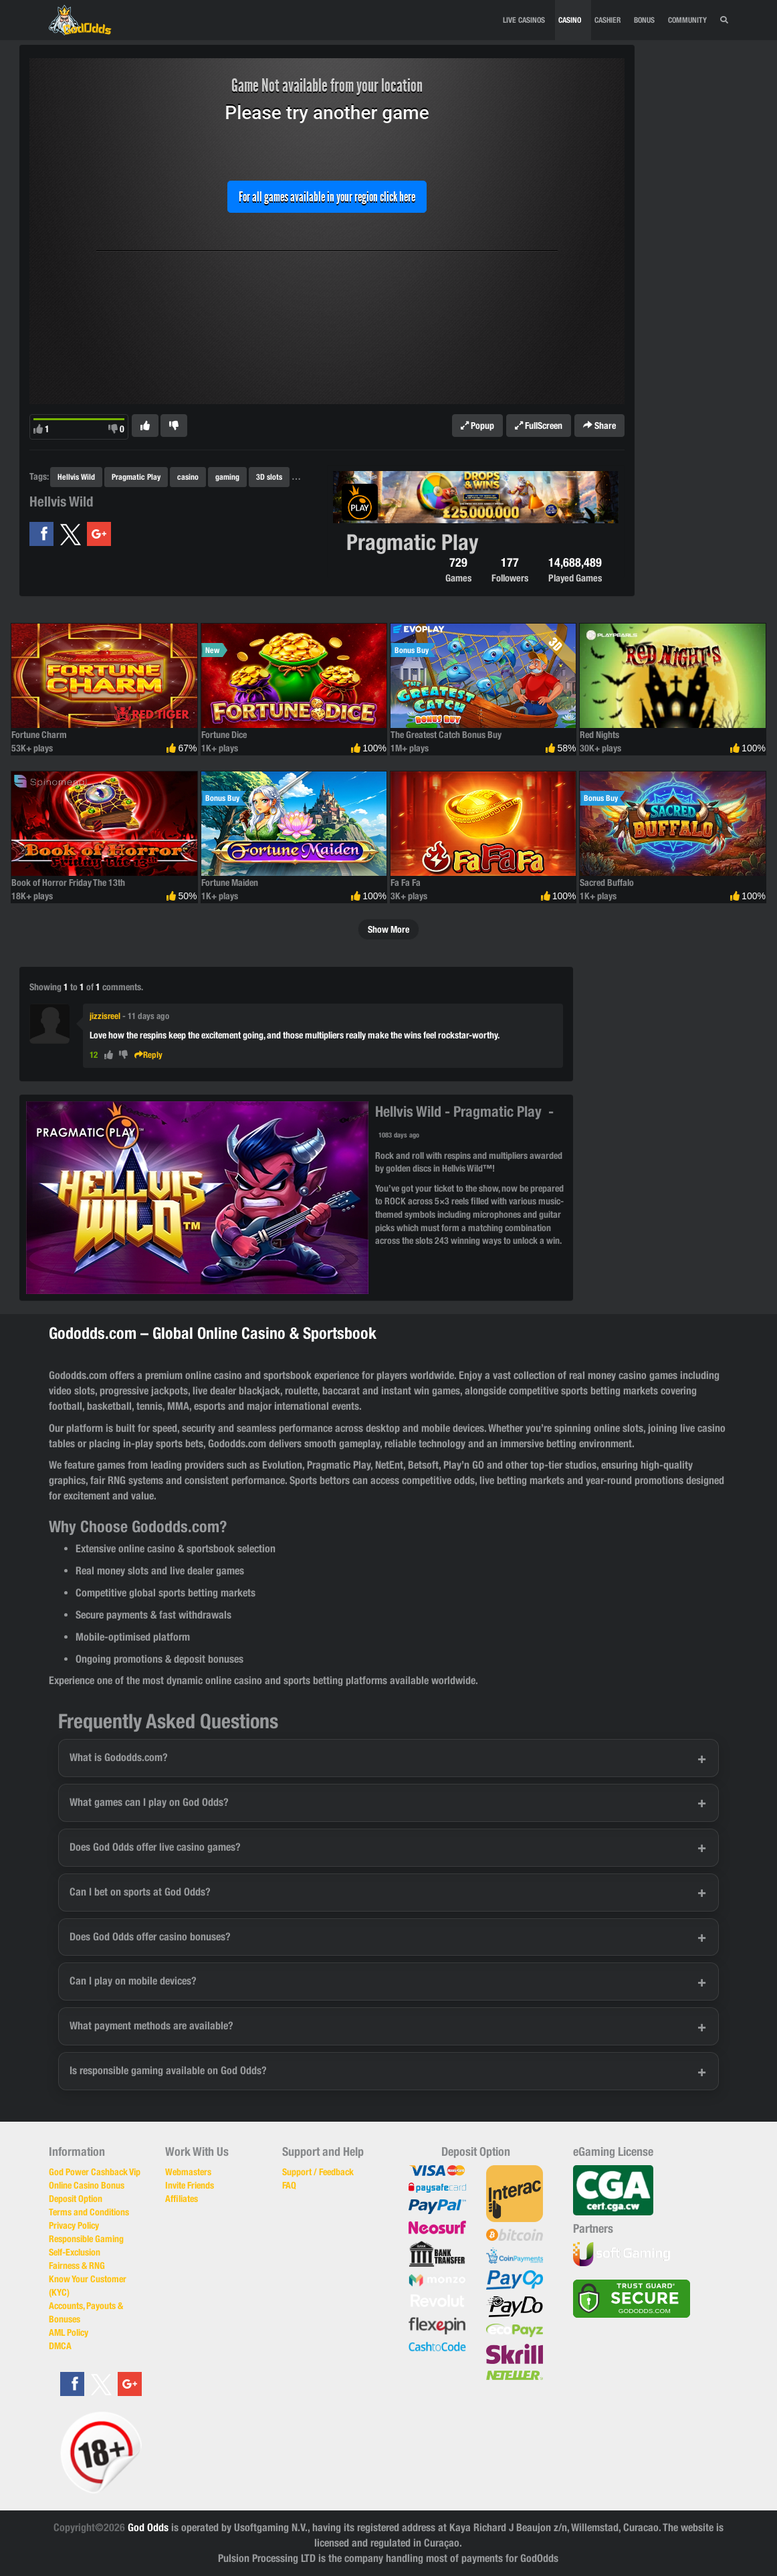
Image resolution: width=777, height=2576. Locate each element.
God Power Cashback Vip (94, 2172)
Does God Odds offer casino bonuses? (150, 1936)
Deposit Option (75, 2198)
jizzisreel (105, 1016)
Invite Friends (189, 2185)
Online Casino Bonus (86, 2185)
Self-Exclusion (74, 2252)
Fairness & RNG (77, 2265)
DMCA (60, 2345)
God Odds (148, 2527)
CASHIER (607, 20)
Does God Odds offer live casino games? (155, 1847)
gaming (227, 477)
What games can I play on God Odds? (149, 1802)
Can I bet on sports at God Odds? (140, 1891)
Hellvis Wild (76, 477)
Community (687, 20)
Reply (148, 1055)
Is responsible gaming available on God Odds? (168, 2070)
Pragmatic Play (136, 477)
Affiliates (181, 2198)
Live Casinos (524, 20)
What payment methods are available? (151, 2025)
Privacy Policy (74, 2225)
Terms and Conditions (89, 2212)
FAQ (289, 2185)
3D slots (269, 477)
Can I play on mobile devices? (133, 1980)
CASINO (569, 20)
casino (188, 477)
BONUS (644, 20)
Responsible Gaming (86, 2238)
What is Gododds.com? (119, 1757)
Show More (388, 929)
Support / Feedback (318, 2172)
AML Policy (68, 2332)
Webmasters (188, 2172)
